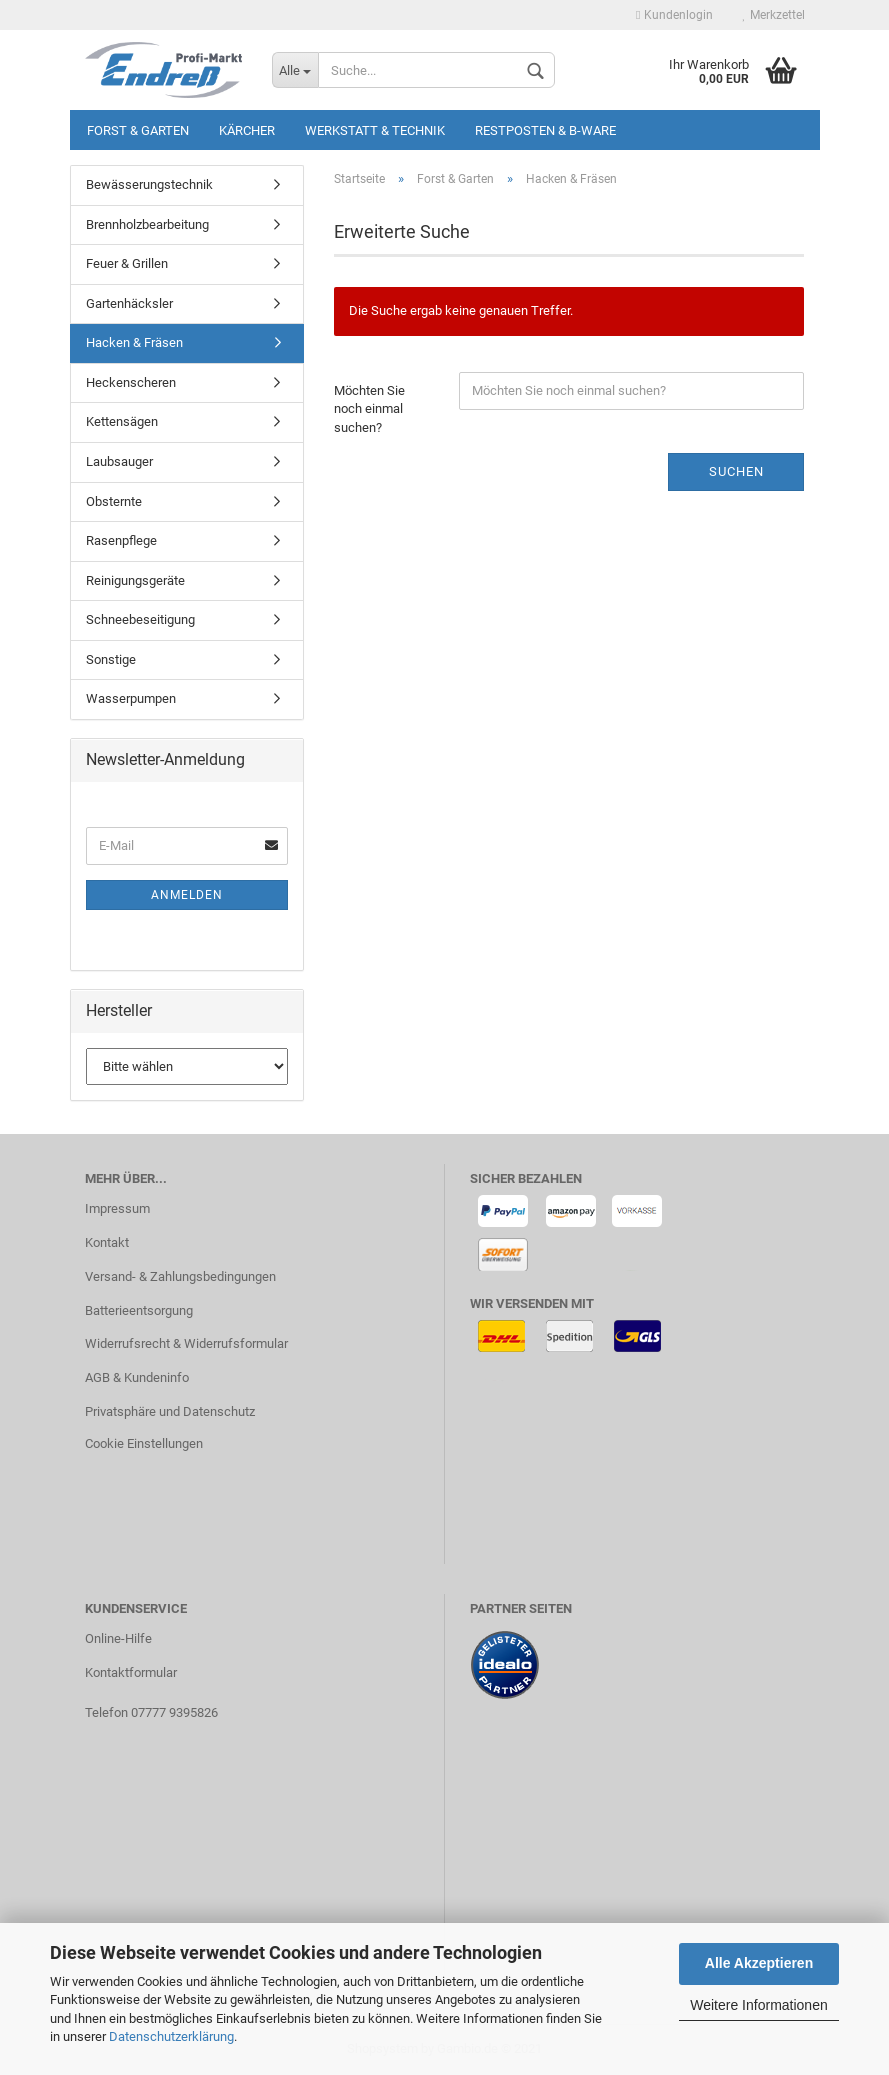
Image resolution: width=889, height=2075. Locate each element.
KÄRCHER (247, 130)
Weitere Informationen (758, 2005)
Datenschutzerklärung (171, 2036)
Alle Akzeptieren (759, 1963)
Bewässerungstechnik (149, 184)
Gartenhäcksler (129, 303)
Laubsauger (119, 461)
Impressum (117, 1208)
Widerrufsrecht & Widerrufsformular (186, 1343)
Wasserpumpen (131, 698)
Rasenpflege (121, 540)
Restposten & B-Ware (545, 130)
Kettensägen (122, 421)
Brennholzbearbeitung (147, 224)
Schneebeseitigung (140, 619)
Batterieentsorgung (139, 1310)
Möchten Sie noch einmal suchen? (369, 409)
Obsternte (114, 501)
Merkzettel (774, 15)
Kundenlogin (674, 15)
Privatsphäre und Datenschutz (170, 1411)
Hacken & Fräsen (134, 342)
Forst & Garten (138, 130)
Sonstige (111, 659)
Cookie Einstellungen (144, 1443)
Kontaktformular (131, 1672)
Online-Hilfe (118, 1638)
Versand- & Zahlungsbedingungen (180, 1276)
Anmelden (187, 895)
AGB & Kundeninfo (137, 1377)
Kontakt (107, 1242)
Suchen (736, 471)
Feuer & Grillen (127, 263)
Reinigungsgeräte (135, 580)
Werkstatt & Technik (375, 130)
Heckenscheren (131, 382)
